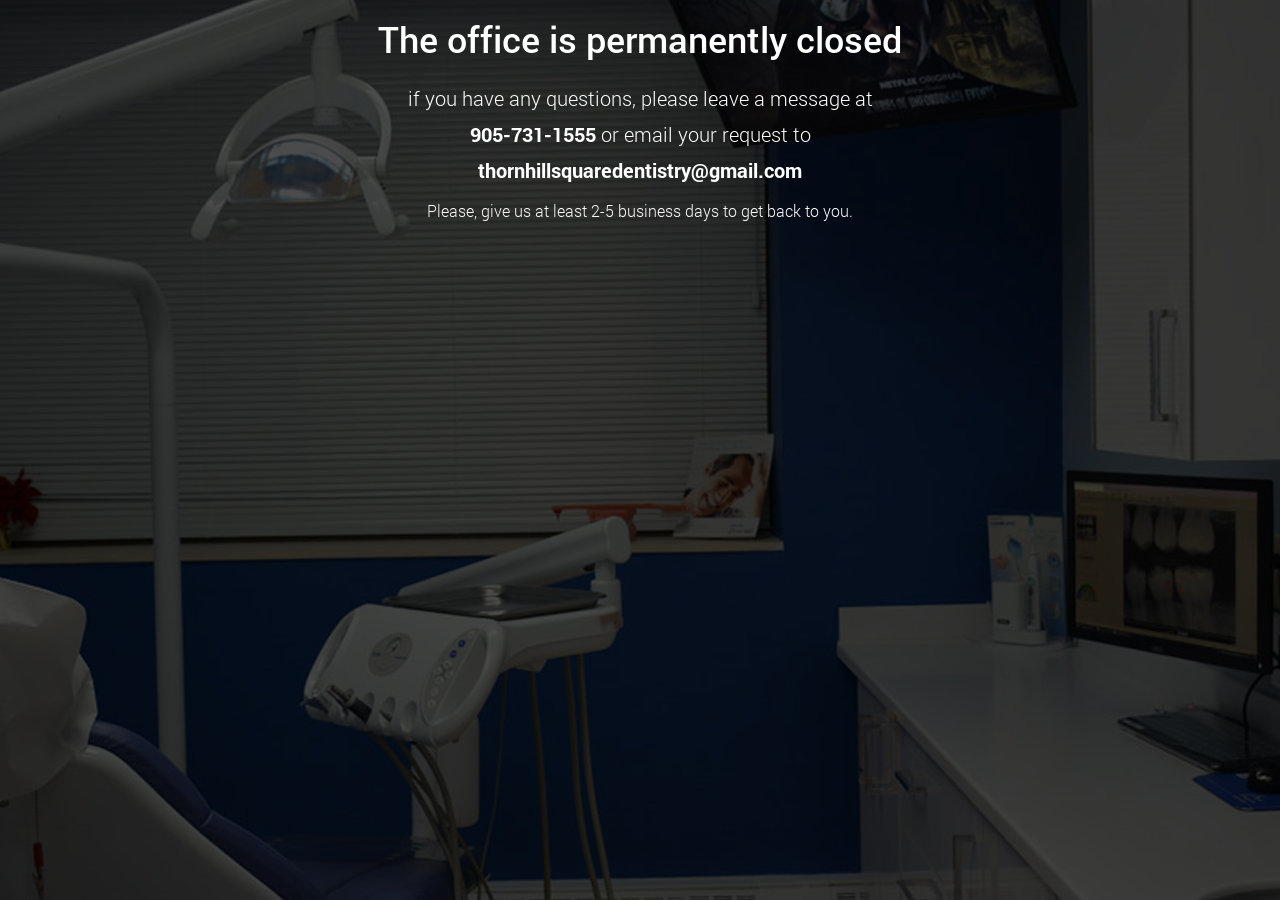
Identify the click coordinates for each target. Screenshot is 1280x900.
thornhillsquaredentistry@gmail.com (640, 170)
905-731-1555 (533, 134)
